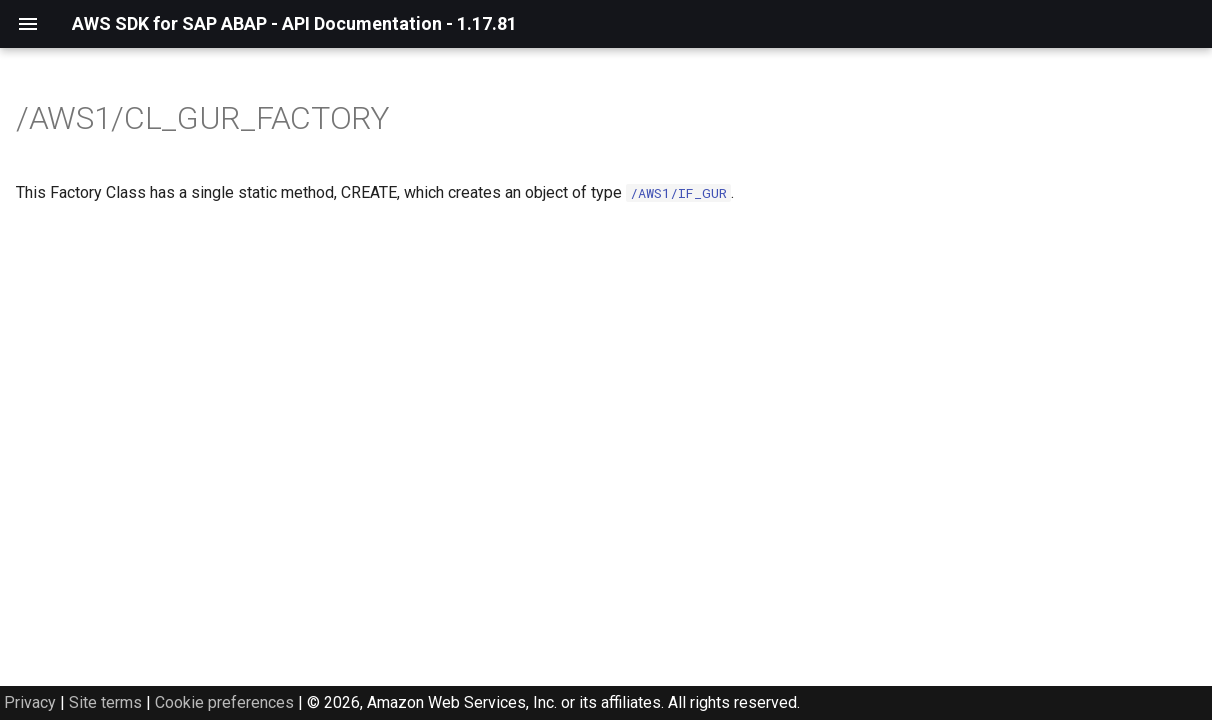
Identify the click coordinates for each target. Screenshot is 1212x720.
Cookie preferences (224, 702)
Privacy (30, 702)
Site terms (105, 702)
